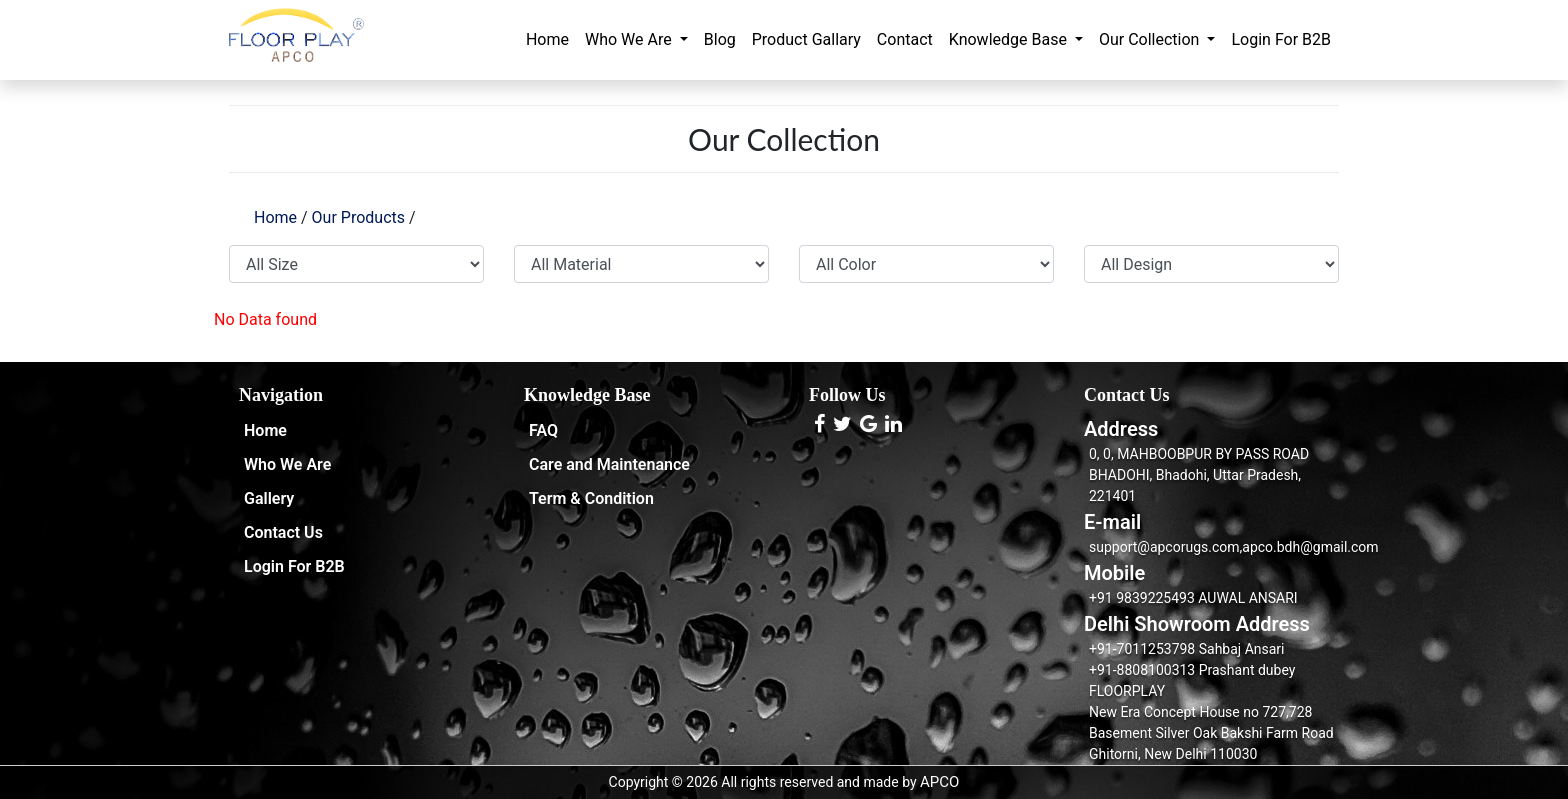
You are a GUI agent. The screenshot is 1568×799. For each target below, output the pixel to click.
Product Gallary (806, 39)
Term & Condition (591, 498)
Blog (720, 39)
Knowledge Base (1010, 39)
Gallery (269, 498)
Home (547, 39)
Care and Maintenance (609, 464)
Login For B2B (1281, 39)
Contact (905, 39)
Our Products (358, 217)
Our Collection (1151, 39)
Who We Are (630, 39)
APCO (939, 782)
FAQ (543, 430)
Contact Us (283, 532)
